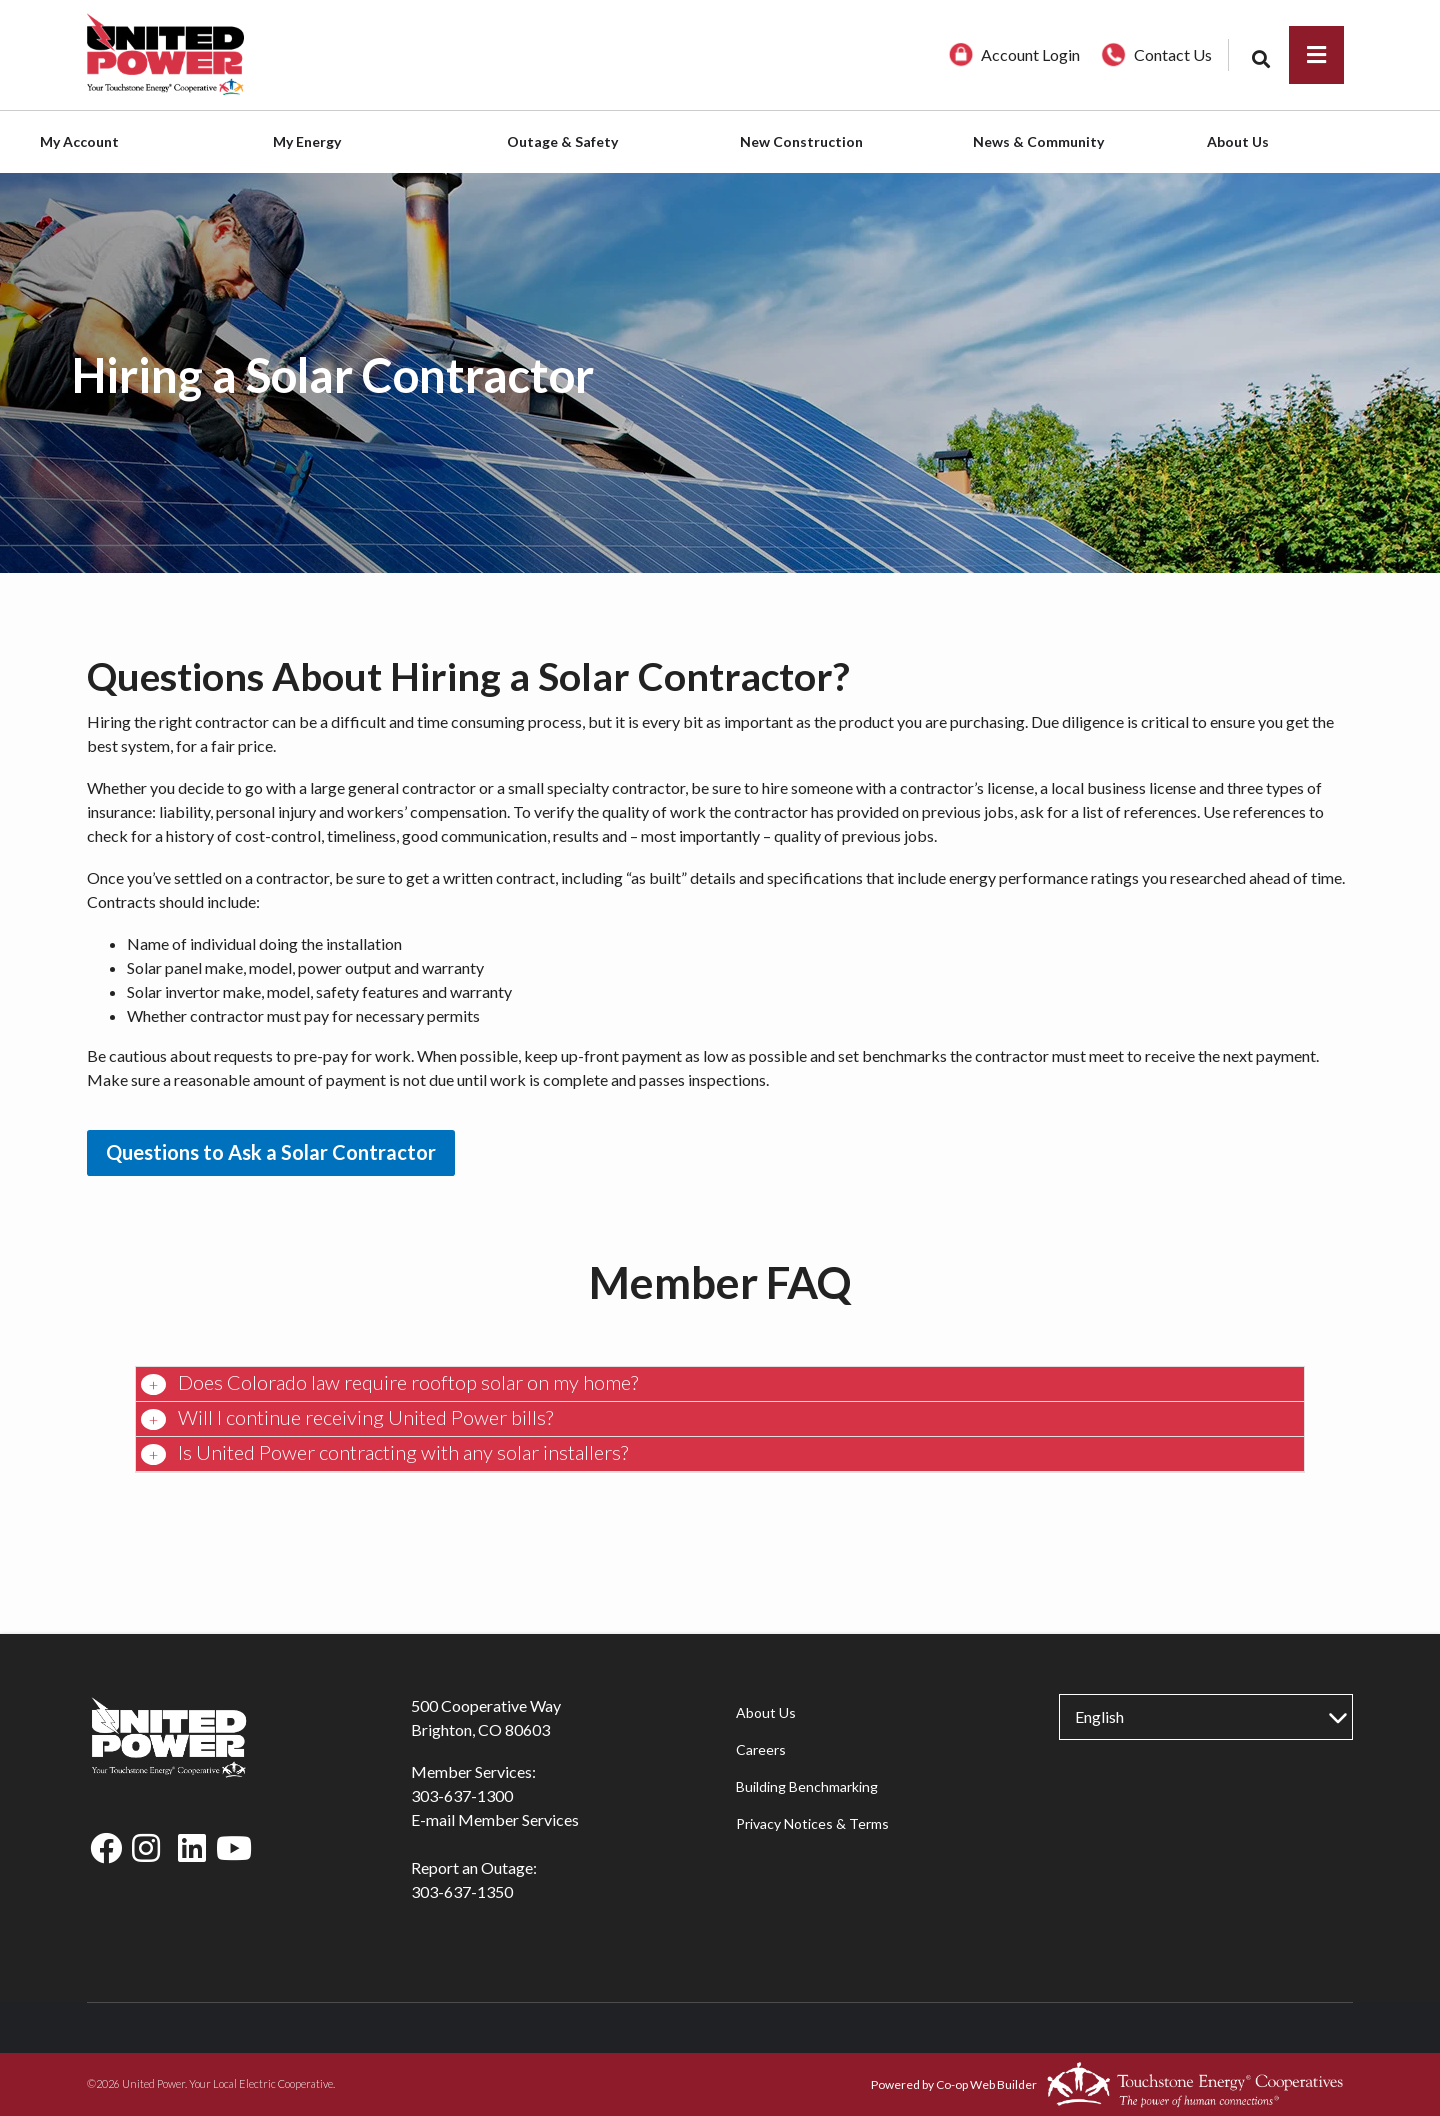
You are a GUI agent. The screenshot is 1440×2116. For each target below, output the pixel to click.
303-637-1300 (462, 1795)
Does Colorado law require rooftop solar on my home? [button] (406, 1382)
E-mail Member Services (495, 1819)
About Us (765, 1712)
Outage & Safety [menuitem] (562, 141)
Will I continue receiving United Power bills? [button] (363, 1417)
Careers (760, 1749)
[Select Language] (1206, 1717)
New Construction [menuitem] (801, 141)
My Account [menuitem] (79, 141)
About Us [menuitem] (1238, 141)
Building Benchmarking (806, 1786)
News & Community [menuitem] (1038, 141)
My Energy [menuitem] (307, 141)
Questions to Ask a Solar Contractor (271, 1152)
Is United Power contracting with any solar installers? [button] (401, 1452)
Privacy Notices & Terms (811, 1823)
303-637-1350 (462, 1891)
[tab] (720, 1384)
